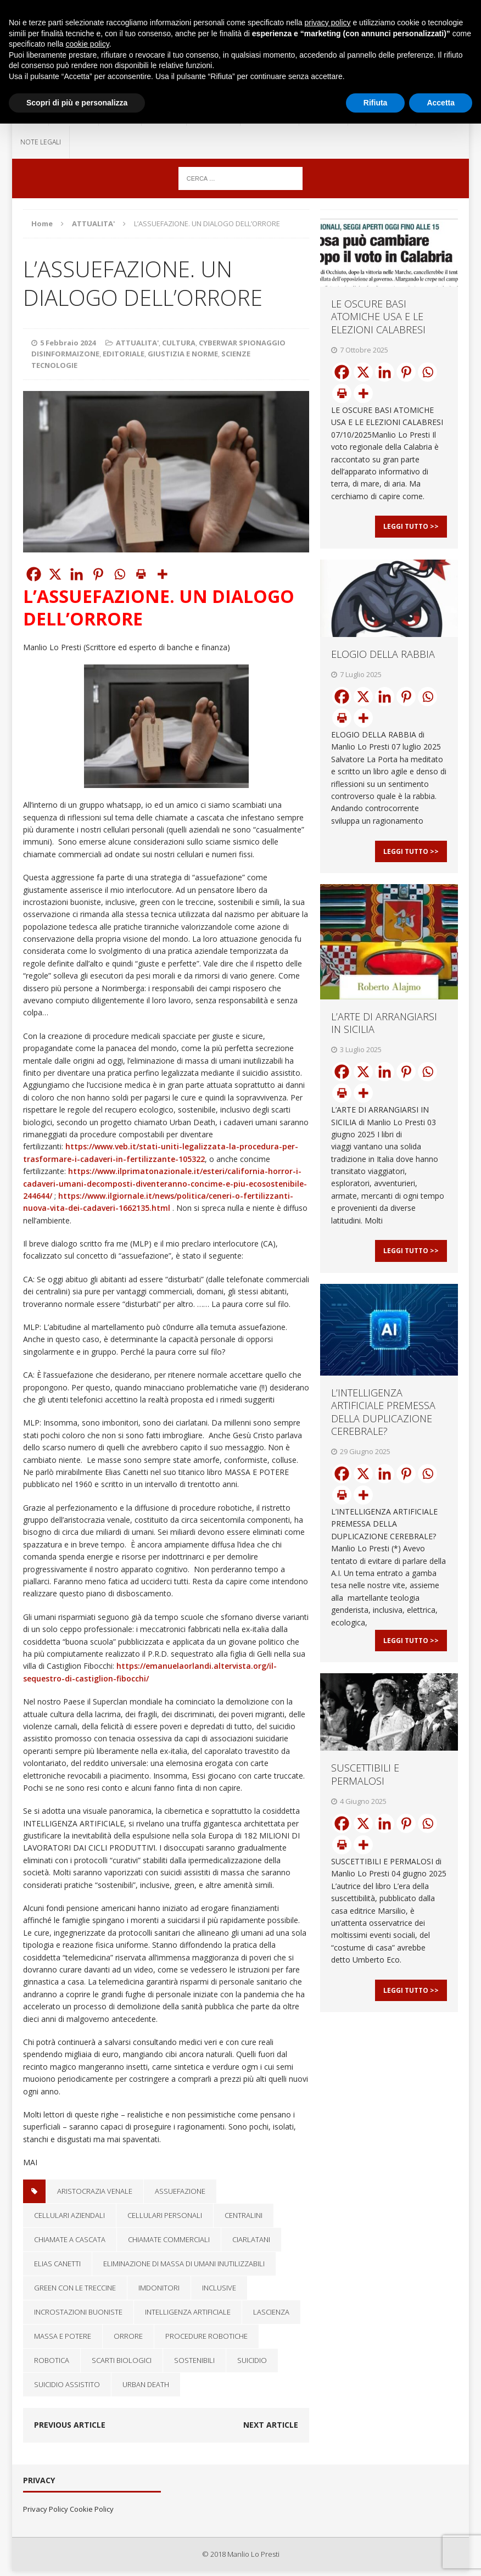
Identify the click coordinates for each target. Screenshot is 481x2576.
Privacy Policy (45, 2509)
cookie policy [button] (87, 44)
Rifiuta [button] (375, 102)
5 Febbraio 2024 (68, 343)
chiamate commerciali (169, 2239)
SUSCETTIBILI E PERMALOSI (365, 1808)
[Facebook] (33, 574)
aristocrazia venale (94, 2191)
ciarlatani (251, 2239)
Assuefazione (180, 2191)
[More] (162, 574)
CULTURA (178, 343)
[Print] (140, 574)
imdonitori (159, 2288)
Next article (270, 2424)
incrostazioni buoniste (78, 2312)
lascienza (271, 2312)
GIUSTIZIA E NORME (183, 354)
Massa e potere (62, 2336)
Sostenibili (194, 2360)
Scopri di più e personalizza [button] (76, 102)
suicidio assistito (67, 2384)
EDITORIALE (123, 354)
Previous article (69, 2424)
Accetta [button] (441, 102)
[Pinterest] (98, 574)
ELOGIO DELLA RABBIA (383, 662)
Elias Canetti (57, 2263)
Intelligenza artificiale (188, 2312)
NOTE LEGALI (40, 142)
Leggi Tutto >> (411, 535)
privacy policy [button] (328, 22)
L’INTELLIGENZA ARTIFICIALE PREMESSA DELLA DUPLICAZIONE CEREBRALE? (383, 1437)
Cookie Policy (92, 2509)
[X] (55, 574)
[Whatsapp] (119, 574)
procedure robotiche (206, 2336)
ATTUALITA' (137, 343)
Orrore (128, 2336)
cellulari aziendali (69, 2215)
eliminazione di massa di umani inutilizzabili (184, 2263)
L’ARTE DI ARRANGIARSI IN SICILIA (384, 1040)
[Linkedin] (76, 574)
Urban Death (145, 2384)
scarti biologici (122, 2360)
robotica (51, 2360)
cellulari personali (164, 2215)
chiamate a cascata (69, 2239)
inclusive (219, 2288)
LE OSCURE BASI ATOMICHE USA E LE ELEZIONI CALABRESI (378, 316)
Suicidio (252, 2360)
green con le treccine (75, 2288)
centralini (243, 2215)
